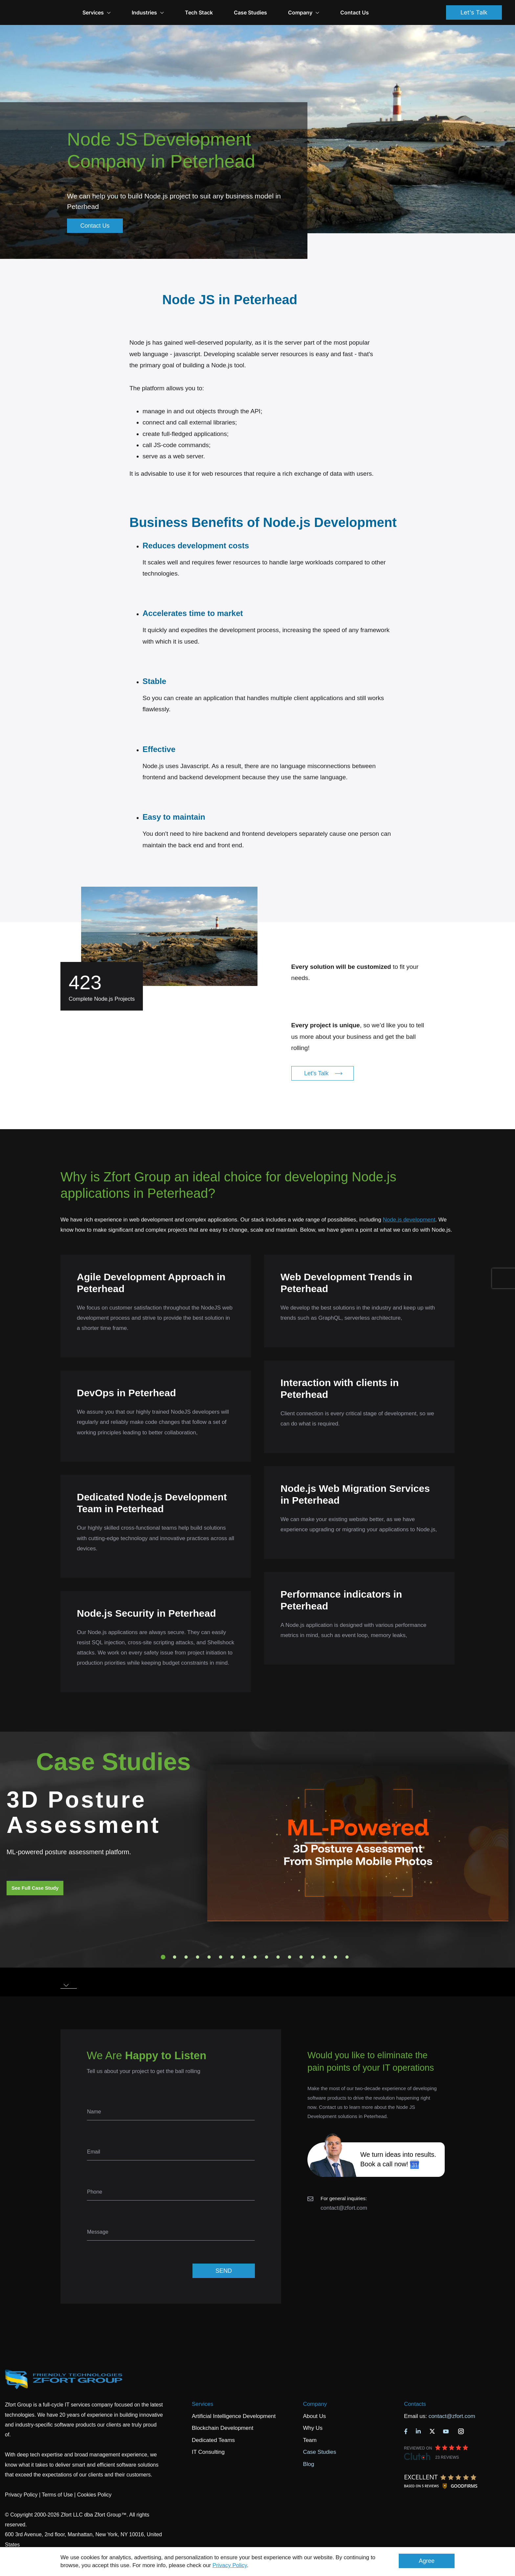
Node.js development (409, 1220)
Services (202, 2404)
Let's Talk (473, 12)
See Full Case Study (34, 1888)
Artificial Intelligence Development (234, 2416)
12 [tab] (289, 1957)
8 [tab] (243, 1957)
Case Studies (283, 12)
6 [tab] (220, 1957)
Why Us (313, 2428)
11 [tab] (278, 1957)
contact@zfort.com (344, 2208)
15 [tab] (324, 1957)
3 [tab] (186, 1957)
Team (310, 2440)
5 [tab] (209, 1957)
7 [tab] (232, 1957)
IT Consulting (208, 2452)
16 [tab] (335, 1957)
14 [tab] (312, 1957)
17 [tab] (347, 1957)
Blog (308, 2464)
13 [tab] (301, 1957)
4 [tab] (197, 1957)
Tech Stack (232, 12)
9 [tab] (255, 1957)
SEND (223, 2271)
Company (336, 12)
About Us (314, 2416)
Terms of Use (57, 2494)
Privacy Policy (230, 2565)
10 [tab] (266, 1957)
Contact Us (387, 12)
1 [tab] (163, 1957)
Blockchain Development (222, 2428)
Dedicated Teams (213, 2440)
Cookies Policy (94, 2494)
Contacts (415, 2404)
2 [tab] (174, 1957)
